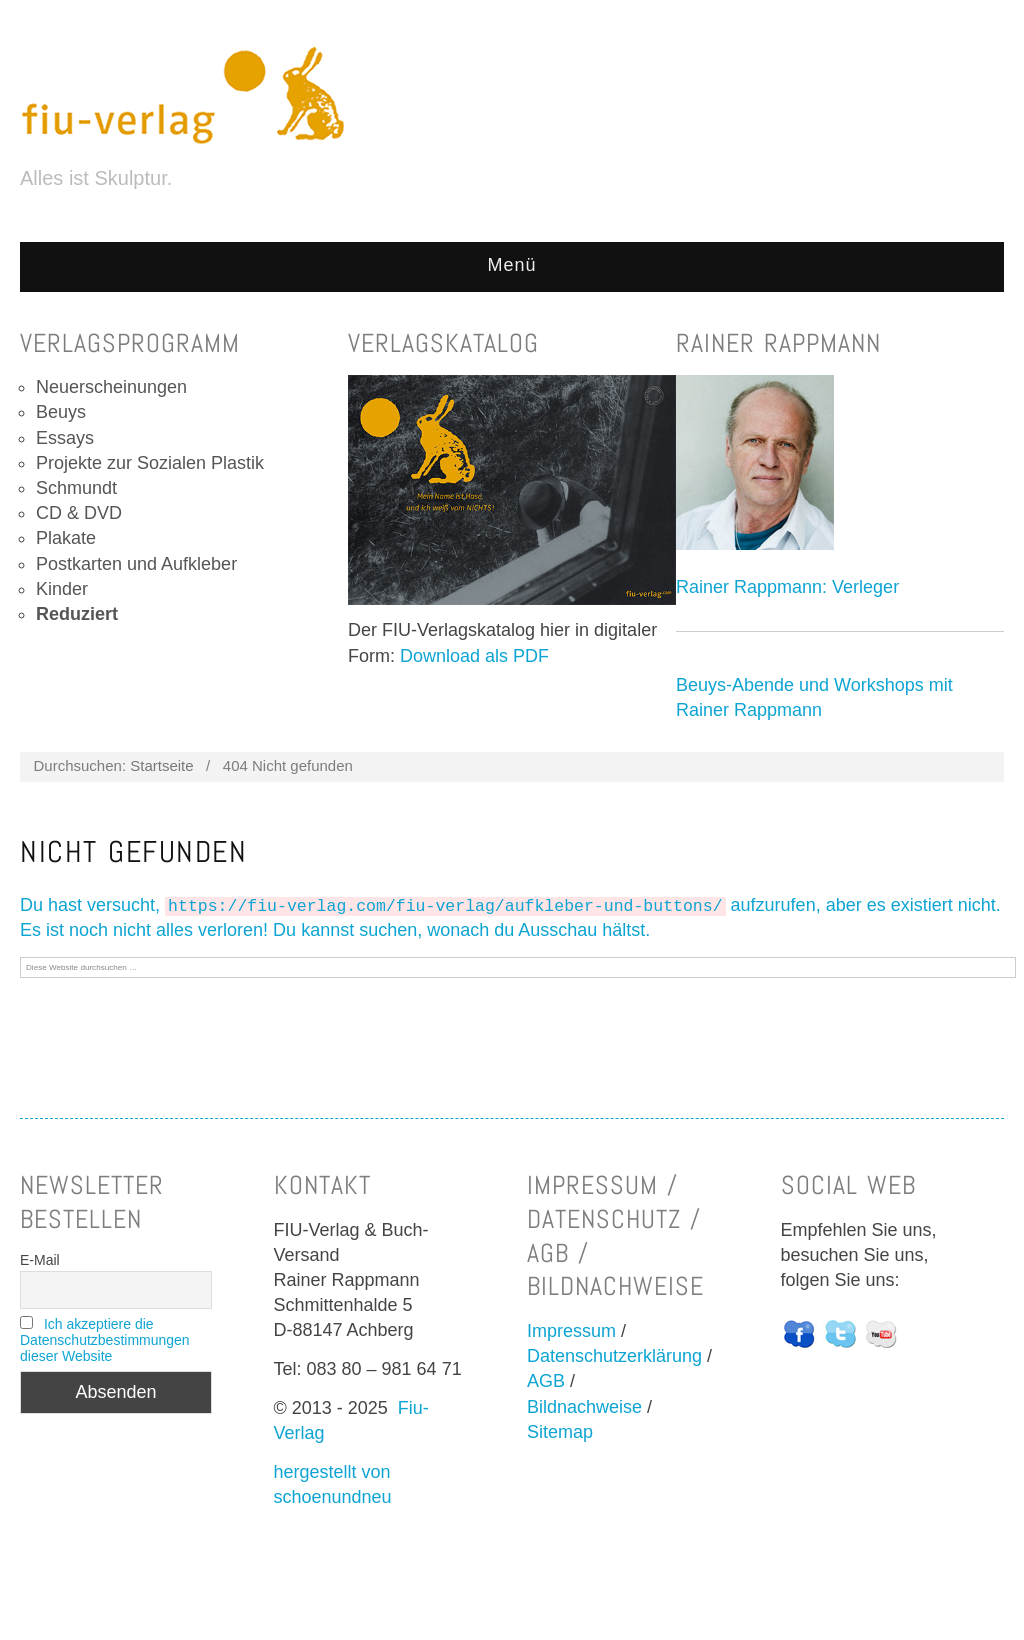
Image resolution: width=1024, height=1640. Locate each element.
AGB (546, 1381)
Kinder (62, 589)
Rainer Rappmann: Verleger (787, 587)
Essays (65, 438)
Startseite (161, 765)
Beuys (61, 412)
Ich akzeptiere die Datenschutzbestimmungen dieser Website (105, 1340)
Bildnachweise (584, 1407)
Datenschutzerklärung (614, 1356)
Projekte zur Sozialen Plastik (150, 463)
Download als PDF (474, 656)
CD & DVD (79, 513)
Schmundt (76, 488)
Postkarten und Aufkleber (136, 564)
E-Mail (40, 1260)
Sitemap (560, 1432)
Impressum (571, 1331)
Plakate (66, 538)
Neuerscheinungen (111, 387)
